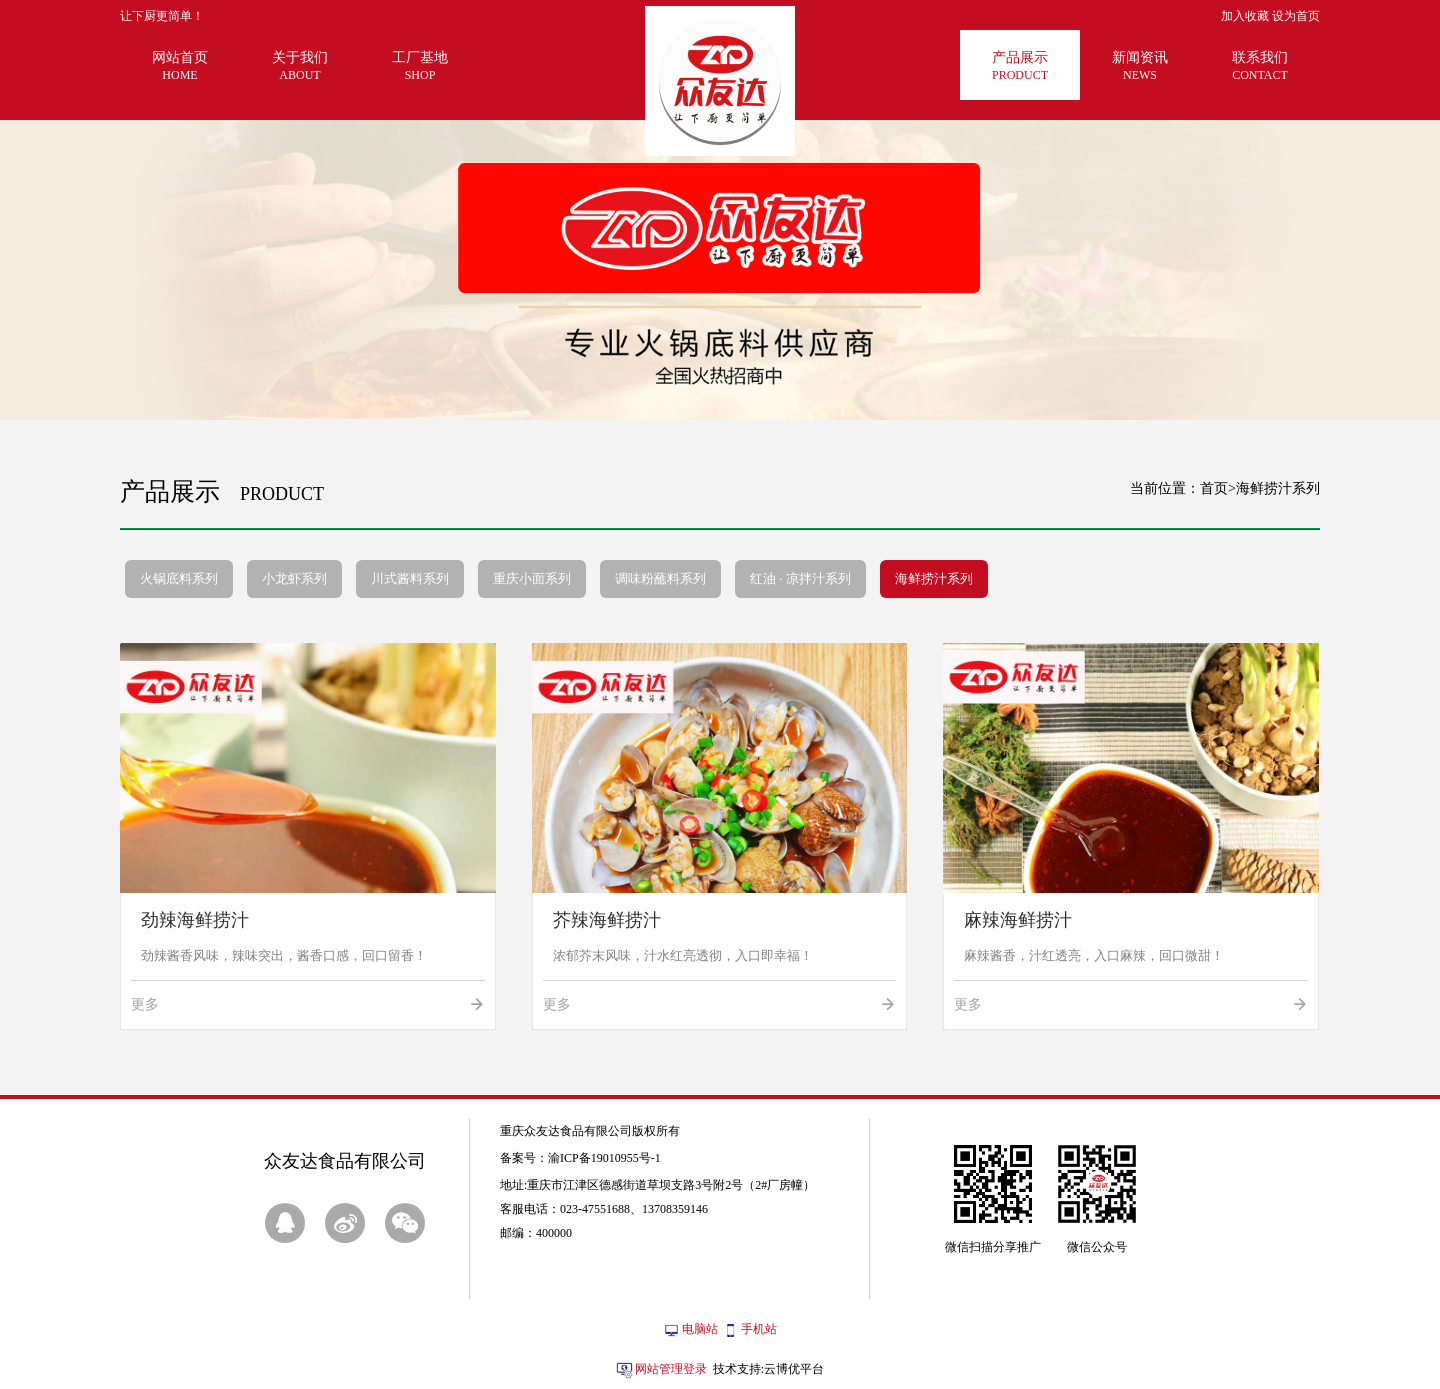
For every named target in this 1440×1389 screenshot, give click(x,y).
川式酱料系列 (410, 578)
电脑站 (700, 1329)
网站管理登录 (671, 1369)
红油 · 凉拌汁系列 (800, 578)
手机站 (759, 1329)
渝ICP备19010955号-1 (604, 1158)
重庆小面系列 (532, 578)
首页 (1214, 488)
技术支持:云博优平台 (768, 1369)
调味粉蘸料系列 (660, 578)
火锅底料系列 (179, 578)
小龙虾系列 (294, 578)
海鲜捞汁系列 (934, 578)
